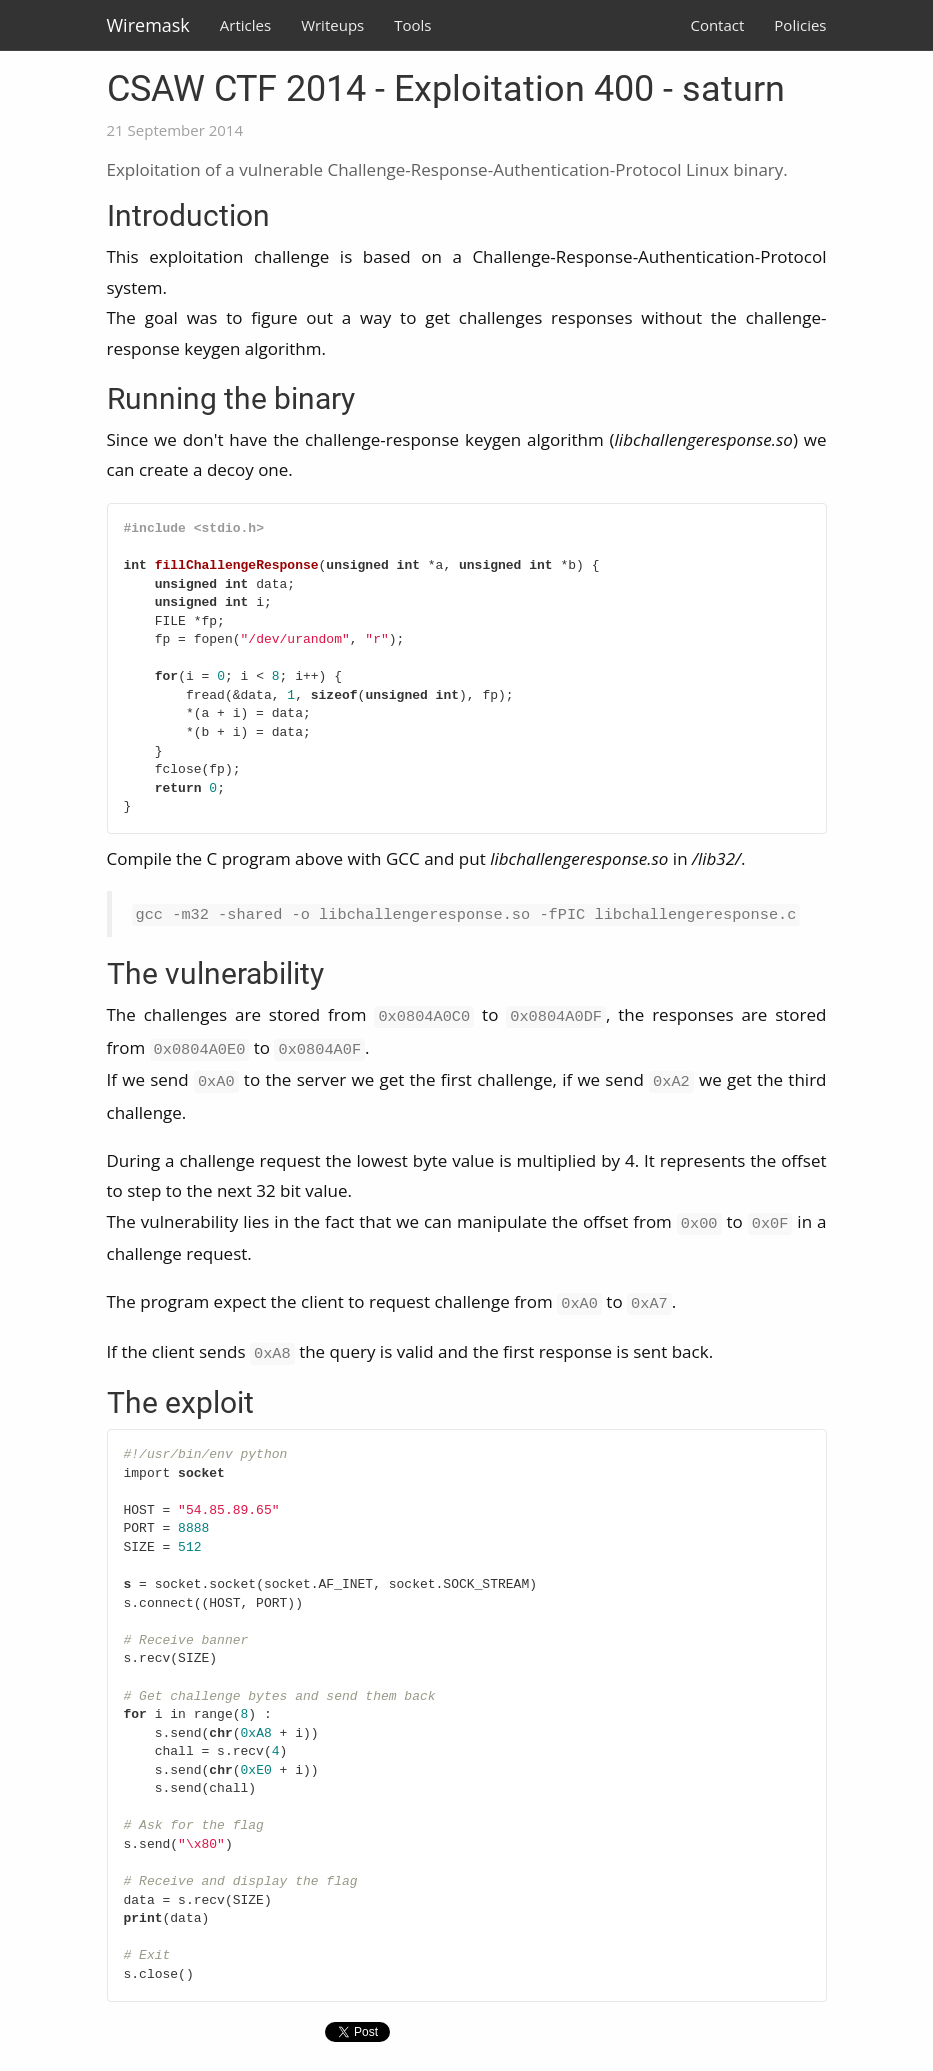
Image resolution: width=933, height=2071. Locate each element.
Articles (245, 25)
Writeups (332, 25)
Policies (800, 25)
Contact (717, 25)
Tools (412, 25)
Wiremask (148, 25)
